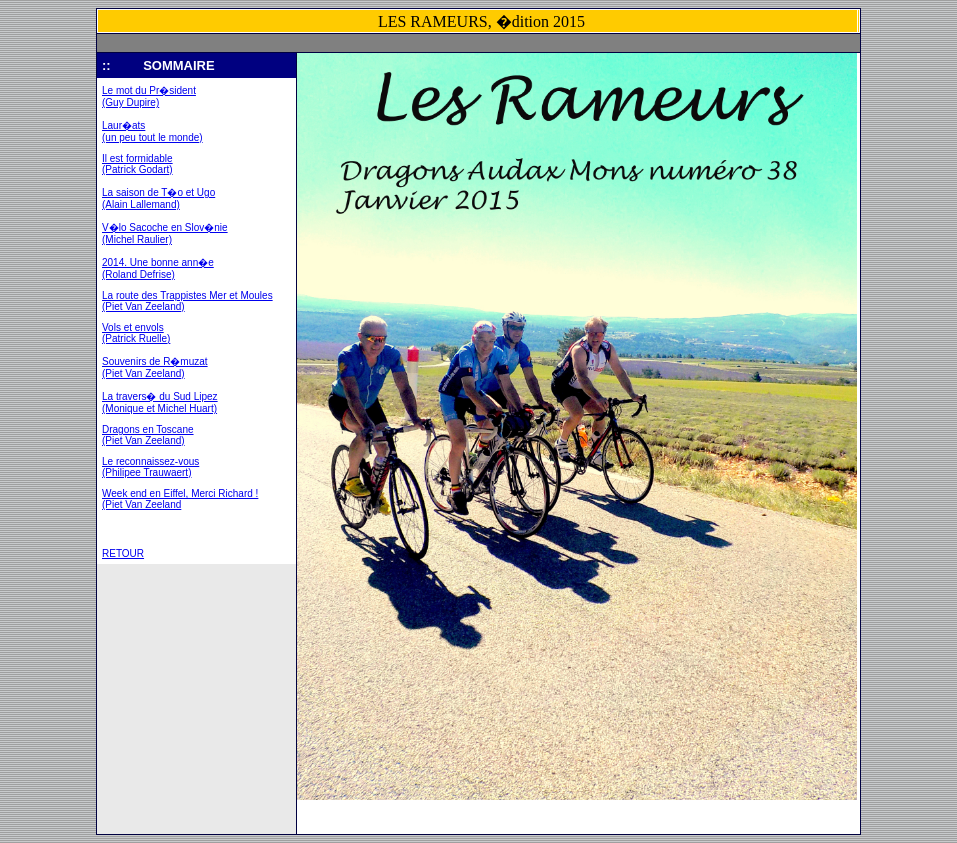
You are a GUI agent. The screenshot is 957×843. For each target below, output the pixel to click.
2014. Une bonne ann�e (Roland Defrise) (158, 268)
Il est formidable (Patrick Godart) (137, 164)
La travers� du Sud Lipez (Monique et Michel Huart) (160, 402)
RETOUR (123, 553)
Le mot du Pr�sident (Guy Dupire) (149, 96)
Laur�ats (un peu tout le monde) (152, 131)
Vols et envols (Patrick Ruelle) (136, 333)
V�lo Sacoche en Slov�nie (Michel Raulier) (165, 233)
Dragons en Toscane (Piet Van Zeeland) (148, 435)
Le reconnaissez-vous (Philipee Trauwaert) (150, 467)
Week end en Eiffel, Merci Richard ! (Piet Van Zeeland (180, 499)
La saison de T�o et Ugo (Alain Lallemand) (158, 198)
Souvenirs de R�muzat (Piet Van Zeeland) (155, 367)
